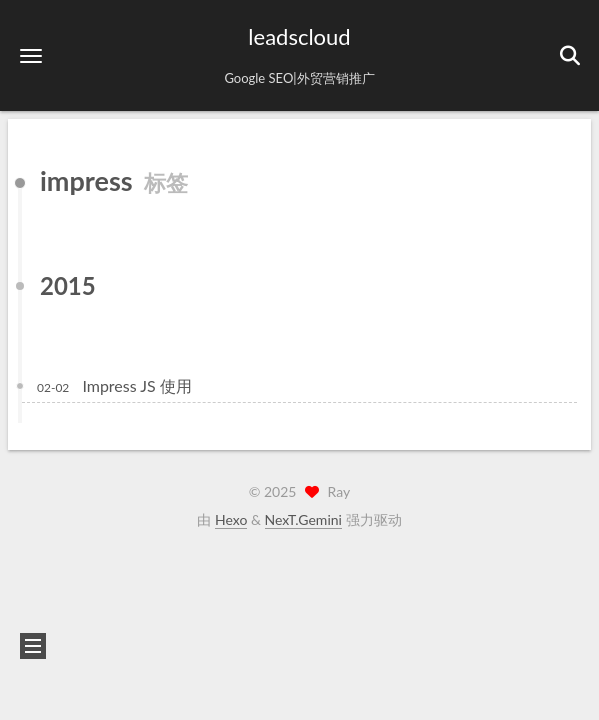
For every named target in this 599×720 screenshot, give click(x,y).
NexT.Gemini (303, 519)
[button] (31, 55)
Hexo (231, 519)
